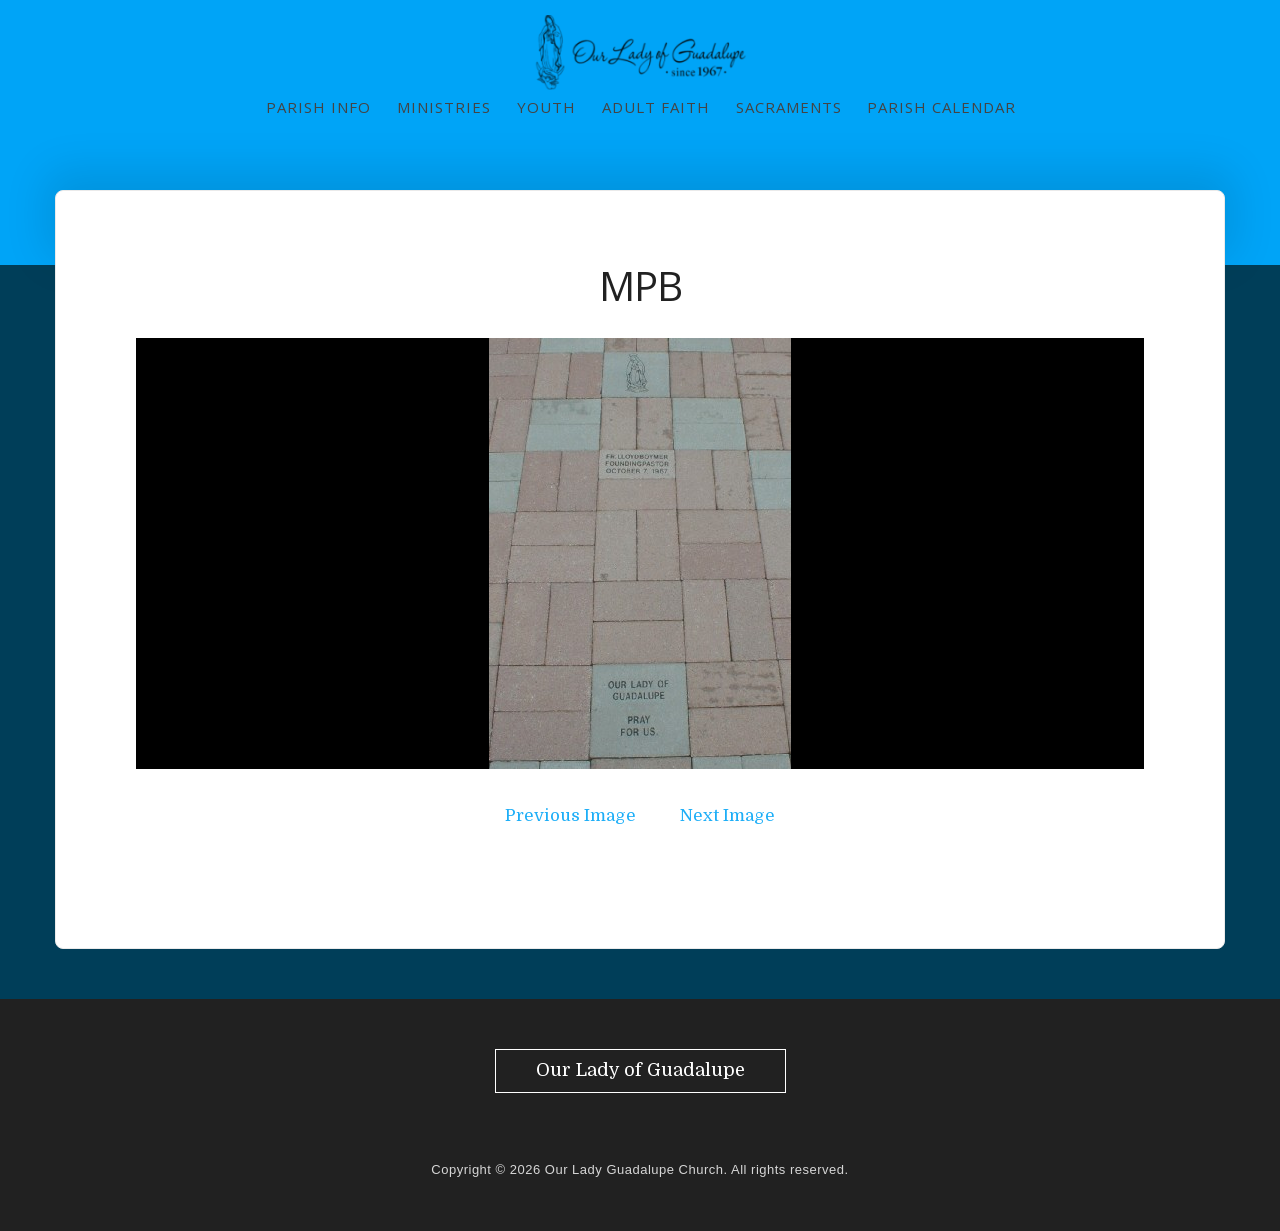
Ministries (444, 107)
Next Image (727, 815)
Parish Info (318, 107)
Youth (546, 107)
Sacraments (789, 107)
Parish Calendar (941, 107)
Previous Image (570, 815)
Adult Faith (656, 107)
